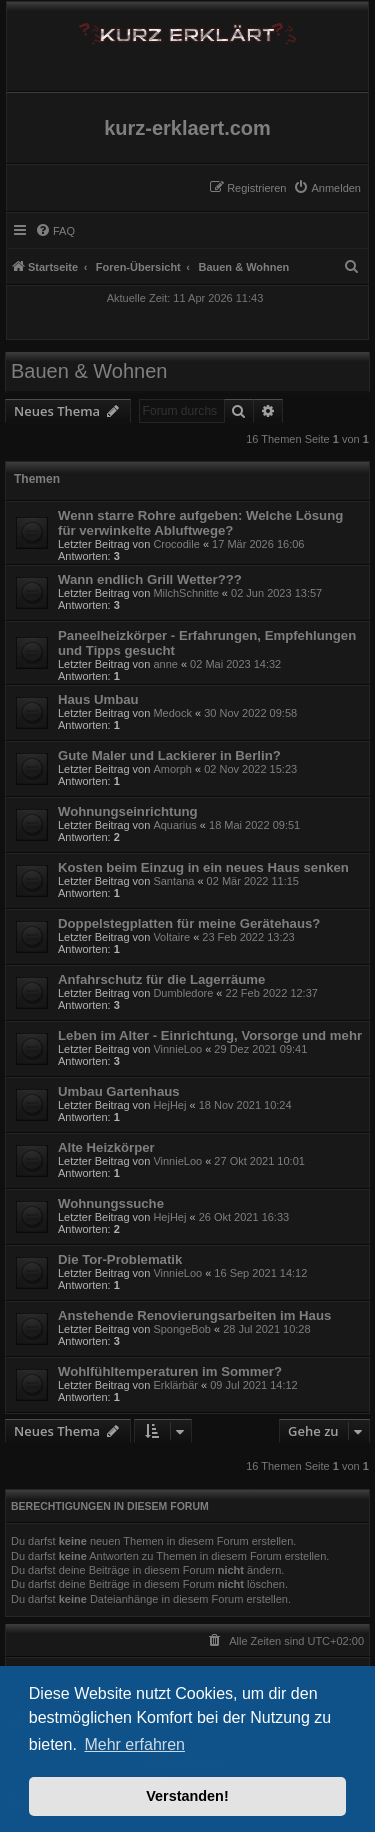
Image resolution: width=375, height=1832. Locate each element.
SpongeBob (182, 1329)
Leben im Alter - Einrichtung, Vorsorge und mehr (210, 1035)
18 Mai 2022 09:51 (254, 825)
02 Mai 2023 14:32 (235, 664)
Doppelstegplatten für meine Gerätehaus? (189, 923)
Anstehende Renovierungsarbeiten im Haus (194, 1315)
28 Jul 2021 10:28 (266, 1329)
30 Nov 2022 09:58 (250, 713)
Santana (173, 881)
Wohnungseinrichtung (128, 811)
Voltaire (171, 937)
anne (165, 664)
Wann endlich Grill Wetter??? (150, 579)
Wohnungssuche (111, 1203)
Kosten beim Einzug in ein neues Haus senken (203, 867)
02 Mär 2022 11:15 (253, 881)
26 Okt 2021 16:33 (244, 1217)
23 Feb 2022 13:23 (248, 937)
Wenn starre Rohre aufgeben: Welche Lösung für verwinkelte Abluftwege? (200, 523)
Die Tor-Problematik (120, 1259)
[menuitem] (327, 188)
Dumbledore (183, 993)
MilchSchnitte (185, 593)
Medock (172, 713)
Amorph (172, 769)
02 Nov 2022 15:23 (250, 769)
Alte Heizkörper (106, 1147)
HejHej (169, 1105)
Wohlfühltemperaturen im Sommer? (170, 1371)
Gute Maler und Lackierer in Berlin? (169, 755)
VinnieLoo (177, 1049)
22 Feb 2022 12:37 (272, 993)
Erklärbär (175, 1385)
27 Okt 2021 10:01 (259, 1161)
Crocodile (176, 544)
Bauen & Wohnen (89, 371)
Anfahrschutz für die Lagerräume (161, 979)
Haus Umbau (98, 699)
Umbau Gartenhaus (119, 1091)
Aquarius (174, 825)
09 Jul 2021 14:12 (253, 1385)
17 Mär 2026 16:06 (258, 544)
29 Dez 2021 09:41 (260, 1049)
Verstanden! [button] (187, 1796)
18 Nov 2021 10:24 (245, 1105)
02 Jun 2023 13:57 (276, 593)
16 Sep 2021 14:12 (260, 1273)
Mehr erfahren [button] (134, 1744)
